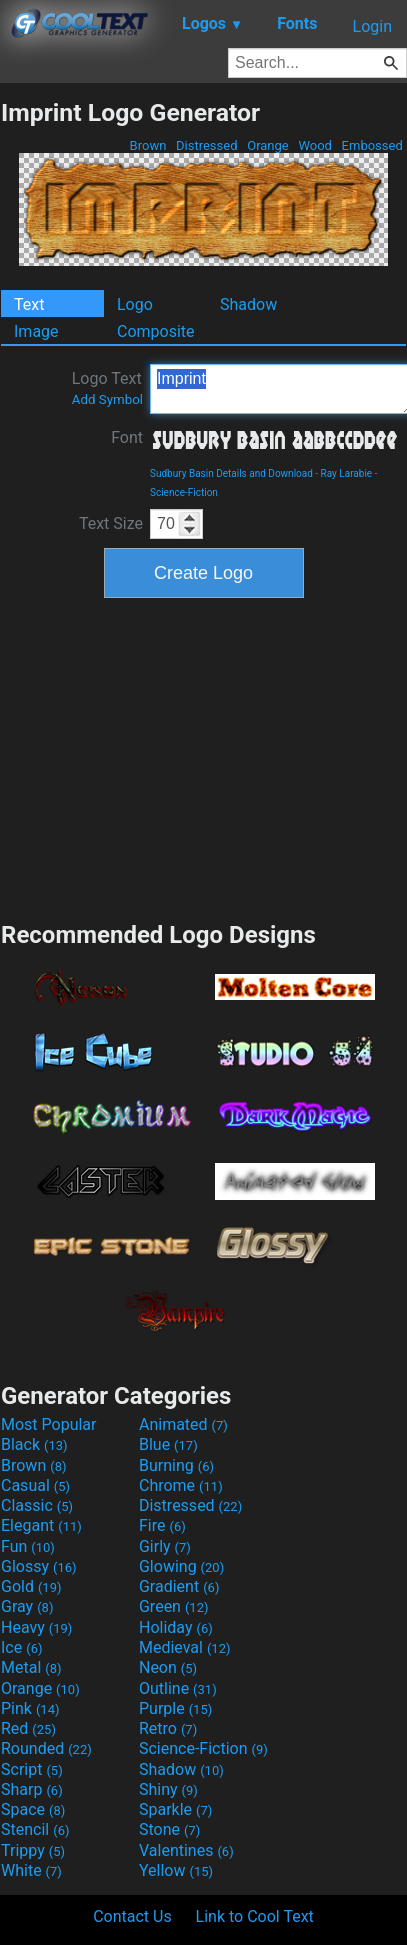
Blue (168, 1444)
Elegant (41, 1525)
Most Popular (49, 1424)
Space (33, 1809)
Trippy (33, 1850)
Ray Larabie (347, 473)
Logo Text (107, 388)
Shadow (248, 304)
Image (36, 331)
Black (34, 1444)
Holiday (176, 1627)
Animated (183, 1424)
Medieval (185, 1647)
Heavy (36, 1627)
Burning (176, 1465)
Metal (31, 1667)
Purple (175, 1708)
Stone (169, 1829)
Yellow (176, 1870)
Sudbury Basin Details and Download (231, 473)
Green (174, 1606)
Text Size (111, 523)
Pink (30, 1708)
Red (28, 1728)
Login (372, 26)
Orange (268, 145)
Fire (162, 1525)
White (31, 1870)
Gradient (179, 1586)
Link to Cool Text (255, 1916)
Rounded (46, 1748)
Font (127, 437)
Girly (165, 1546)
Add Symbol (107, 399)
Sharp (32, 1789)
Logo (135, 304)
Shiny (168, 1789)
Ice (21, 1647)
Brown (147, 145)
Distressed (207, 145)
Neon (168, 1667)
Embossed (372, 145)
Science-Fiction (184, 492)
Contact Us (132, 1916)
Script (32, 1769)
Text (29, 304)
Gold (31, 1586)
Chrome (181, 1485)
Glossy (39, 1566)
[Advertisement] (204, 757)
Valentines (186, 1850)
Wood (315, 145)
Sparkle (175, 1809)
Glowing (181, 1566)
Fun (28, 1546)
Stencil (35, 1829)
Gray (27, 1606)
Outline (178, 1688)
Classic (37, 1505)
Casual (35, 1485)
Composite (156, 331)
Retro (168, 1728)
